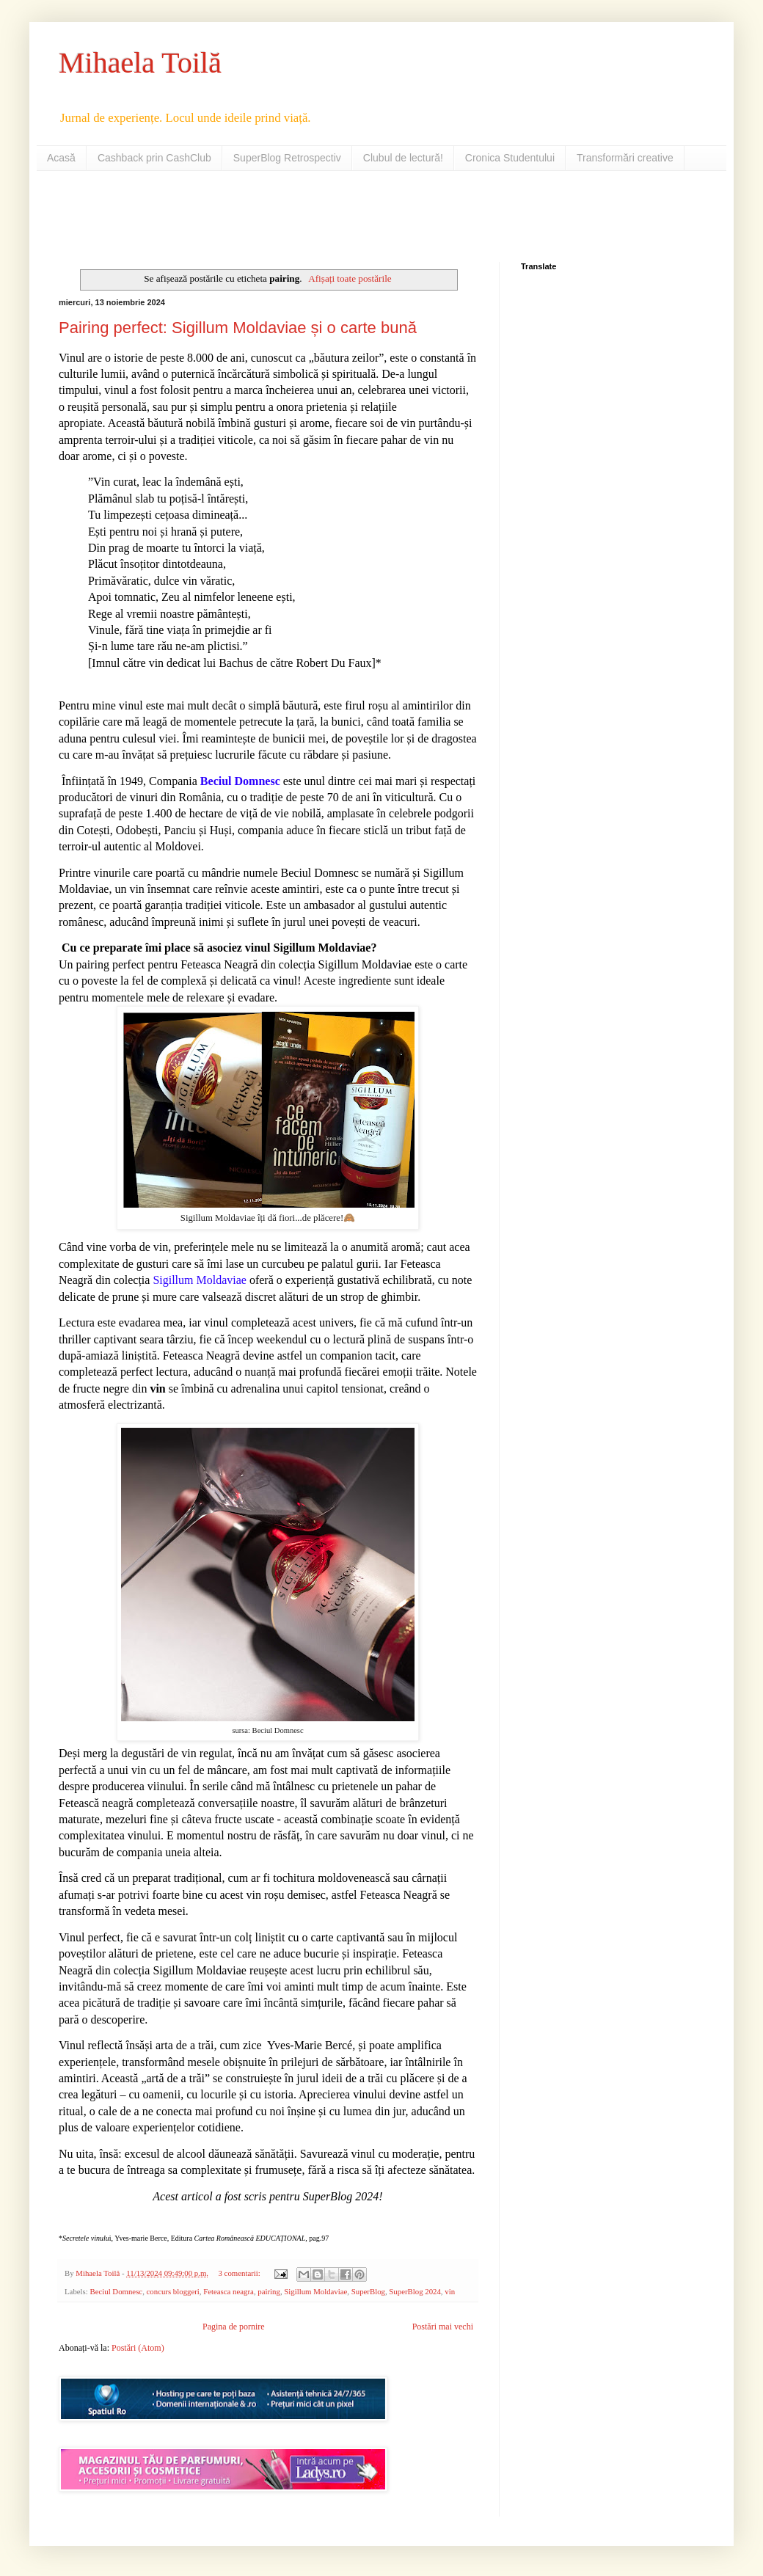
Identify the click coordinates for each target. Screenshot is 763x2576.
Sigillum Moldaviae (315, 2291)
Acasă (61, 158)
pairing (269, 2291)
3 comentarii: (241, 2273)
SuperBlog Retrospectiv (287, 158)
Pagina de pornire (233, 2326)
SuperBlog (368, 2291)
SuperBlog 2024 (414, 2291)
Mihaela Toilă (140, 62)
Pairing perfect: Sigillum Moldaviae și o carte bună (238, 327)
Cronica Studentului (510, 158)
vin (450, 2291)
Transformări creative (625, 158)
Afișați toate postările (350, 278)
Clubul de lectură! (403, 158)
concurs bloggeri (173, 2291)
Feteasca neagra (228, 2291)
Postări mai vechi (442, 2326)
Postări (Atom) (138, 2348)
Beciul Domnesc (116, 2291)
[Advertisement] (230, 215)
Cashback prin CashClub (154, 158)
